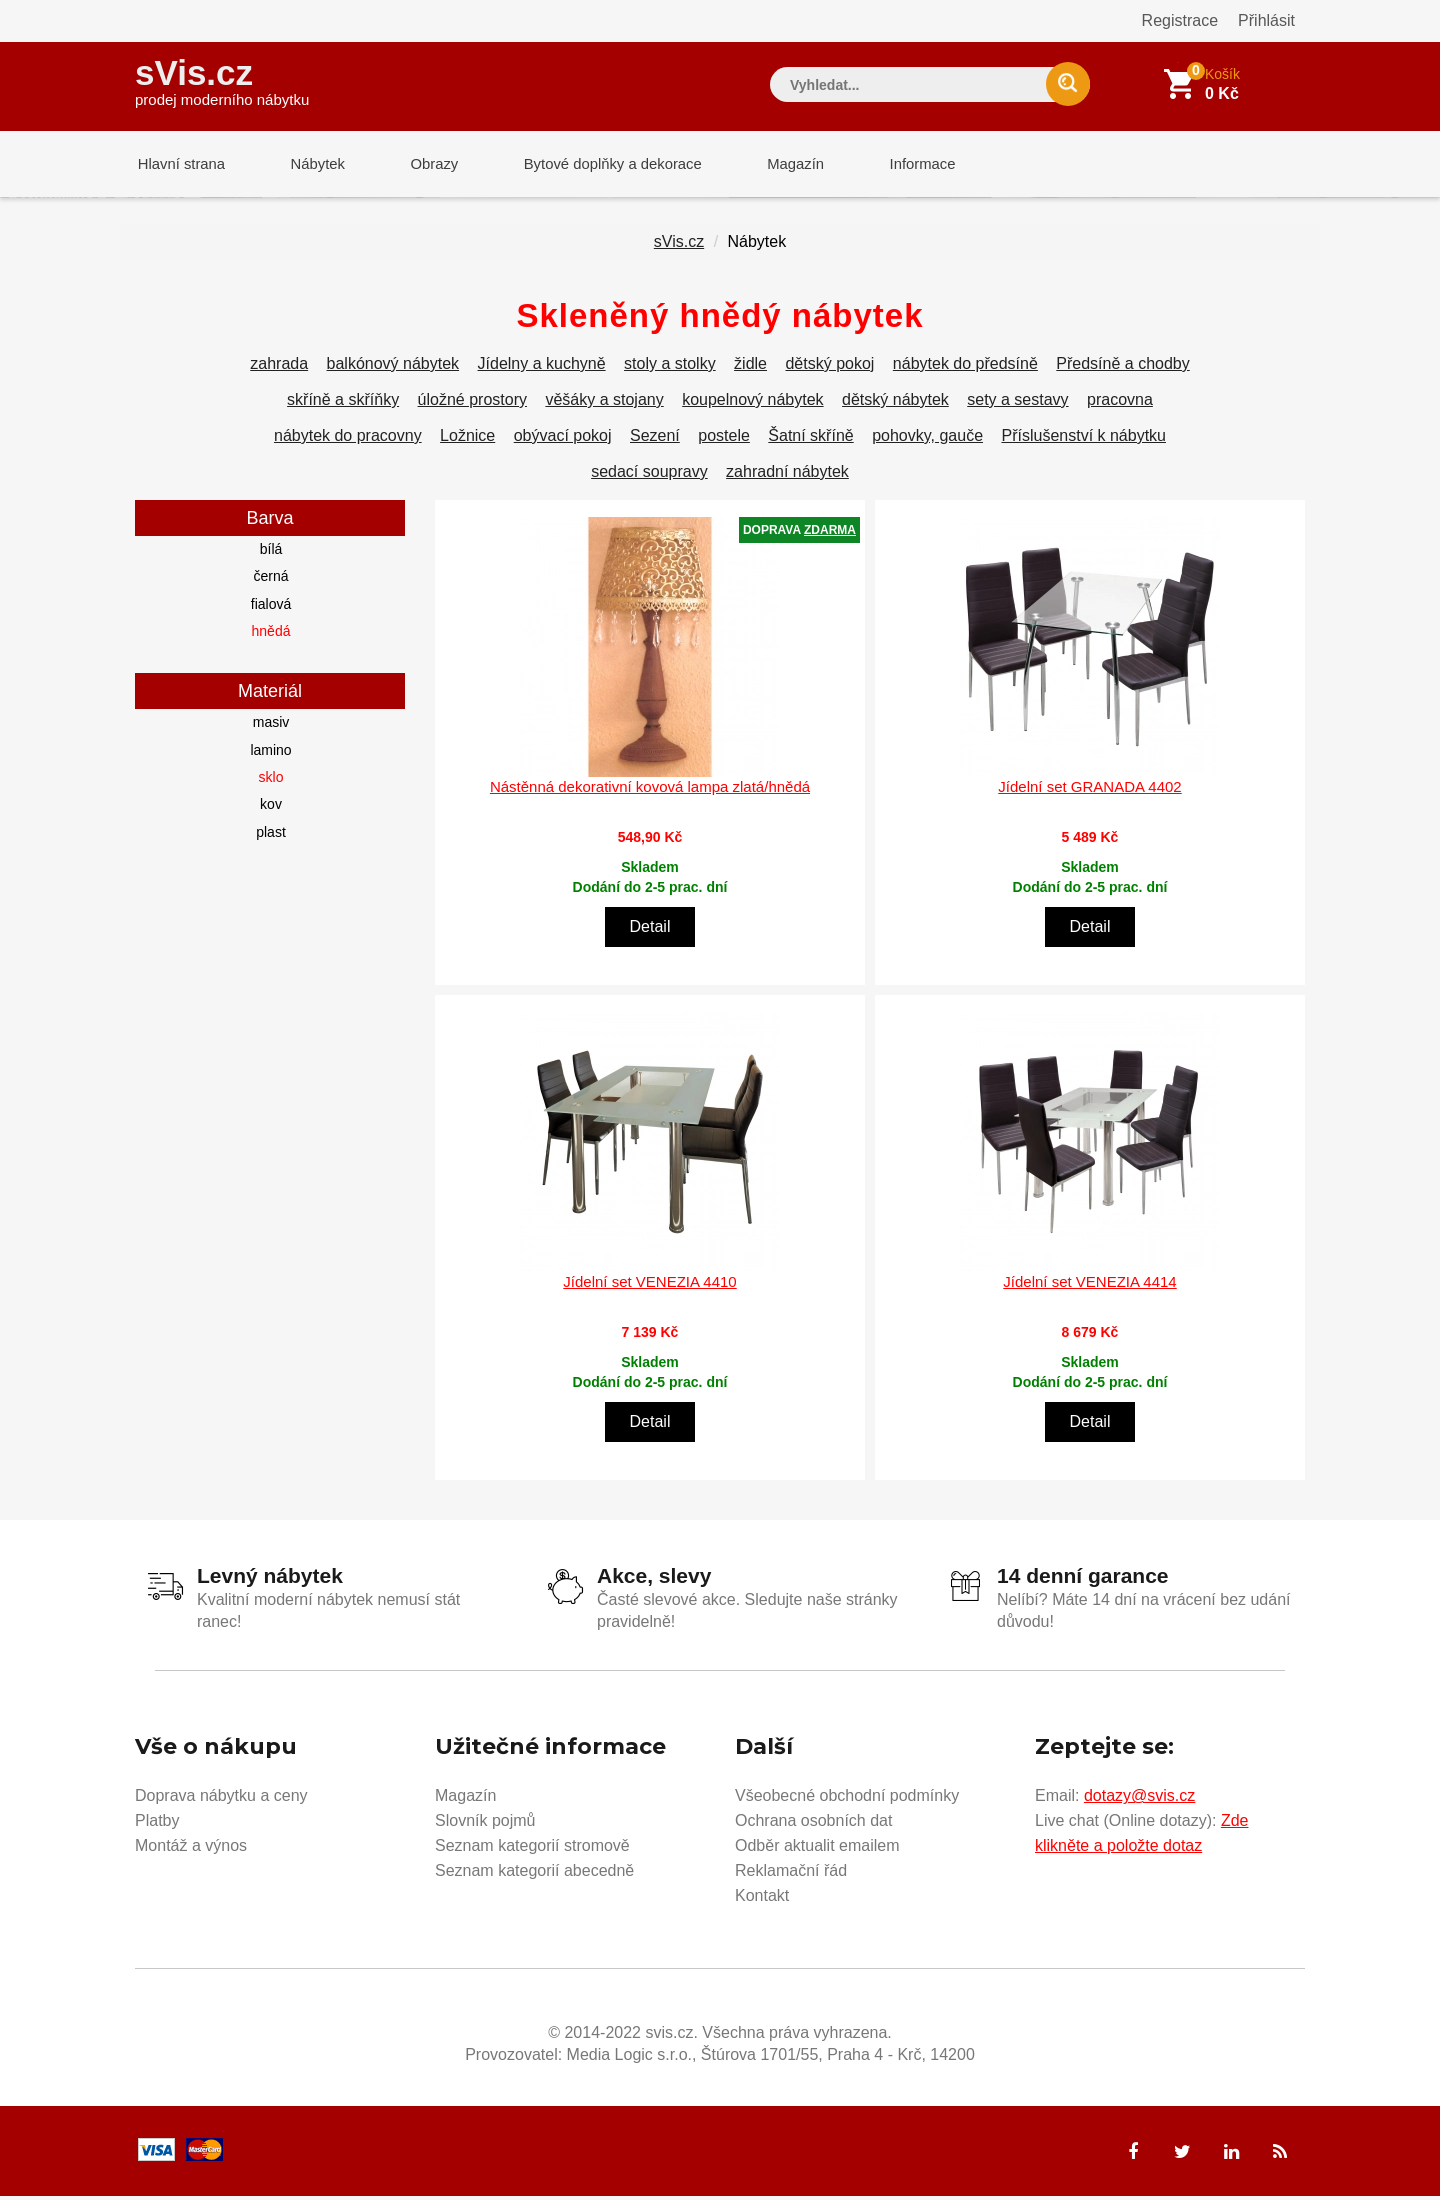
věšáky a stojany (604, 403)
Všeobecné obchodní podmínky (847, 1799)
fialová (271, 608)
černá (270, 580)
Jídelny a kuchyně (542, 367)
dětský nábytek (895, 403)
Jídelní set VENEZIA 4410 (649, 1285)
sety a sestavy (1017, 403)
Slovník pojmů (485, 1824)
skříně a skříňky (343, 403)
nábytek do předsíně (965, 367)
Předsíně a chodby (1122, 367)
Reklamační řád (791, 1874)
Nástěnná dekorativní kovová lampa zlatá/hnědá (650, 790)
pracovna (1120, 403)
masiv (271, 726)
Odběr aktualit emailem (817, 1849)
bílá (271, 553)
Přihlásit (1266, 20)
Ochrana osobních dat (813, 1824)
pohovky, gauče (927, 439)
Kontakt (762, 1899)
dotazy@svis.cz (1139, 1799)
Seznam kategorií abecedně (534, 1874)
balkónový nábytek (393, 367)
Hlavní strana (179, 164)
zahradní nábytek (787, 475)
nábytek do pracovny (348, 439)
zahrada (279, 367)
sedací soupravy (649, 475)
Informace (897, 164)
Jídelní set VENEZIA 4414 (1089, 1285)
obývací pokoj (563, 439)
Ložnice (467, 439)
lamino (270, 754)
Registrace (1180, 20)
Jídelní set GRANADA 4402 (1089, 790)
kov (271, 808)
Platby (157, 1824)
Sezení (655, 439)
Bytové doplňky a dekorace (597, 164)
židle (750, 367)
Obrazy (422, 164)
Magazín (776, 164)
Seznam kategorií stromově (532, 1849)
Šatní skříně (810, 439)
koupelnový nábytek (752, 403)
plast (271, 836)
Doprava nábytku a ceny (221, 1799)
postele (724, 439)
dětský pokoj (829, 367)
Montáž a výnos (191, 1849)
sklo (271, 781)
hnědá (271, 635)
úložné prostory (472, 403)
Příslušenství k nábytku (1083, 439)
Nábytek (310, 164)
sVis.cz (222, 79)
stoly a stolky (670, 367)
